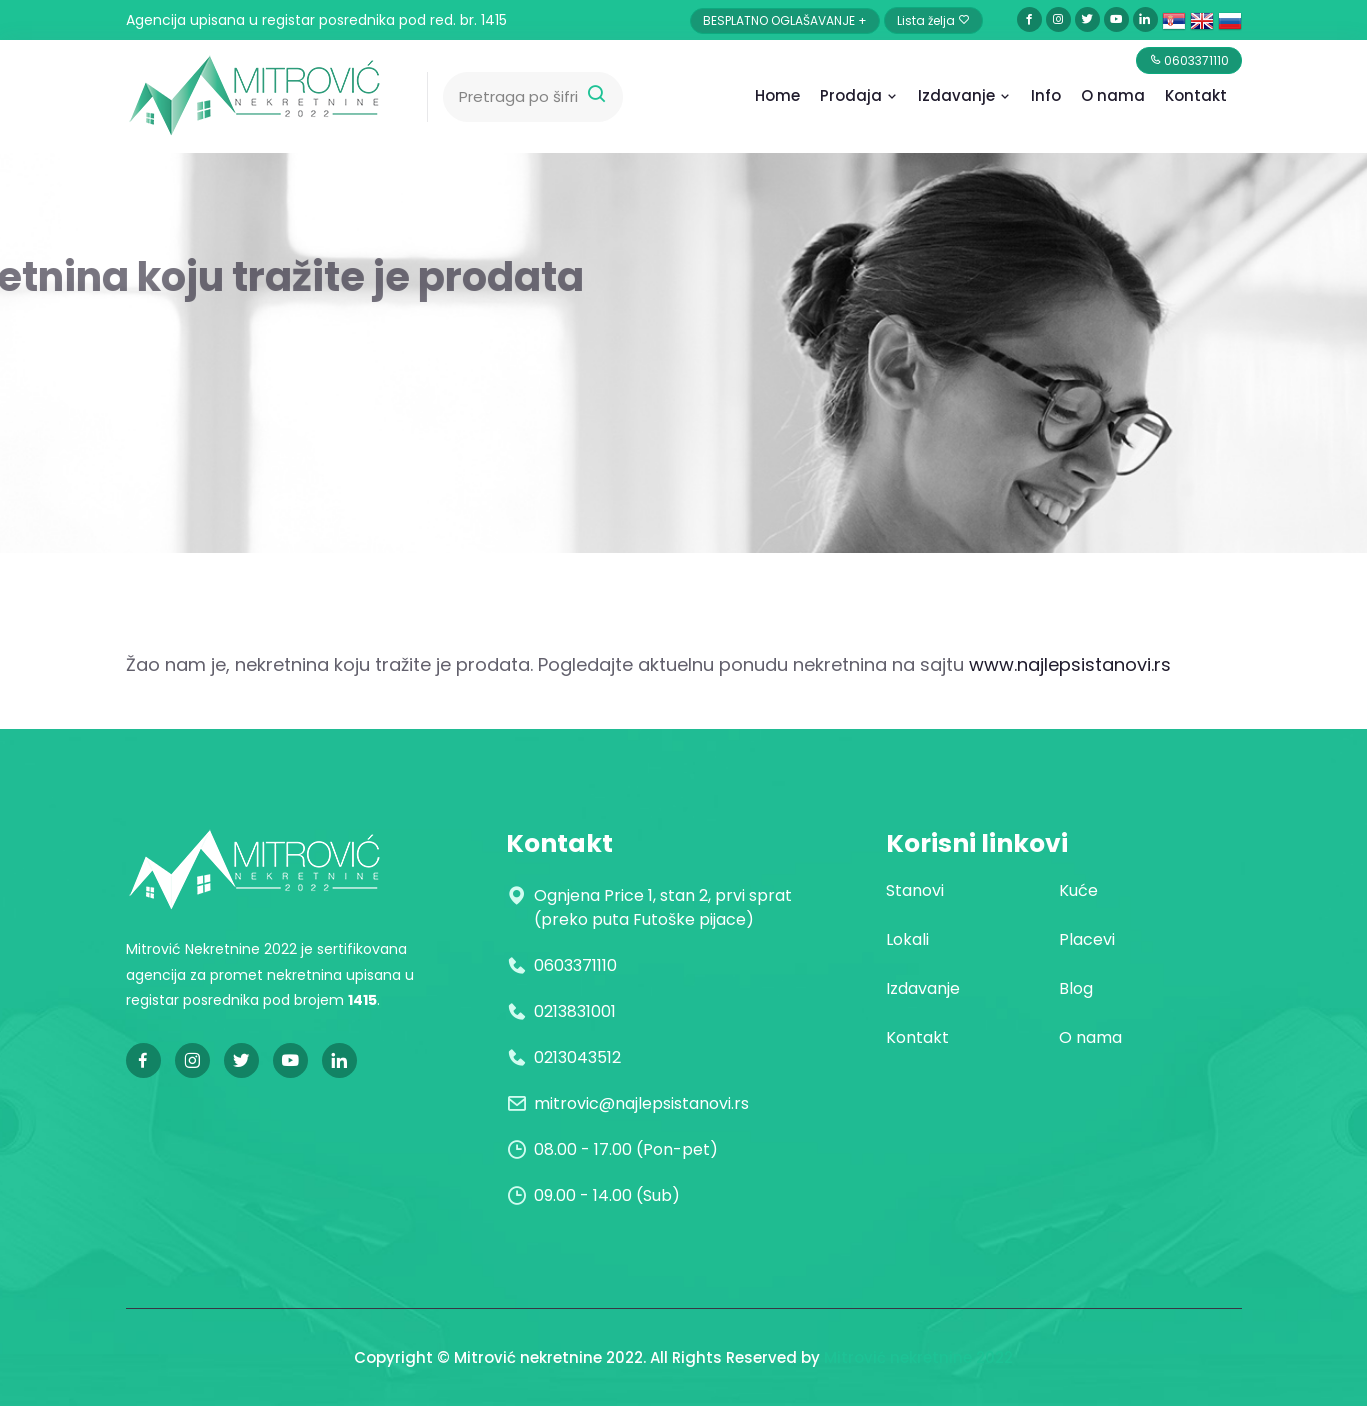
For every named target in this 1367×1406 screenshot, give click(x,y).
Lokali (907, 939)
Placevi (1087, 939)
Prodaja (859, 95)
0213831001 (575, 1011)
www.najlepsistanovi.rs (1070, 664)
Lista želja (933, 20)
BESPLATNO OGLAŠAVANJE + (785, 20)
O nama (1090, 1037)
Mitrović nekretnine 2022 (918, 1357)
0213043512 (577, 1057)
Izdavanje (964, 95)
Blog (1076, 988)
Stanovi (915, 890)
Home (777, 95)
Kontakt (1196, 95)
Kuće (1078, 890)
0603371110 (575, 965)
